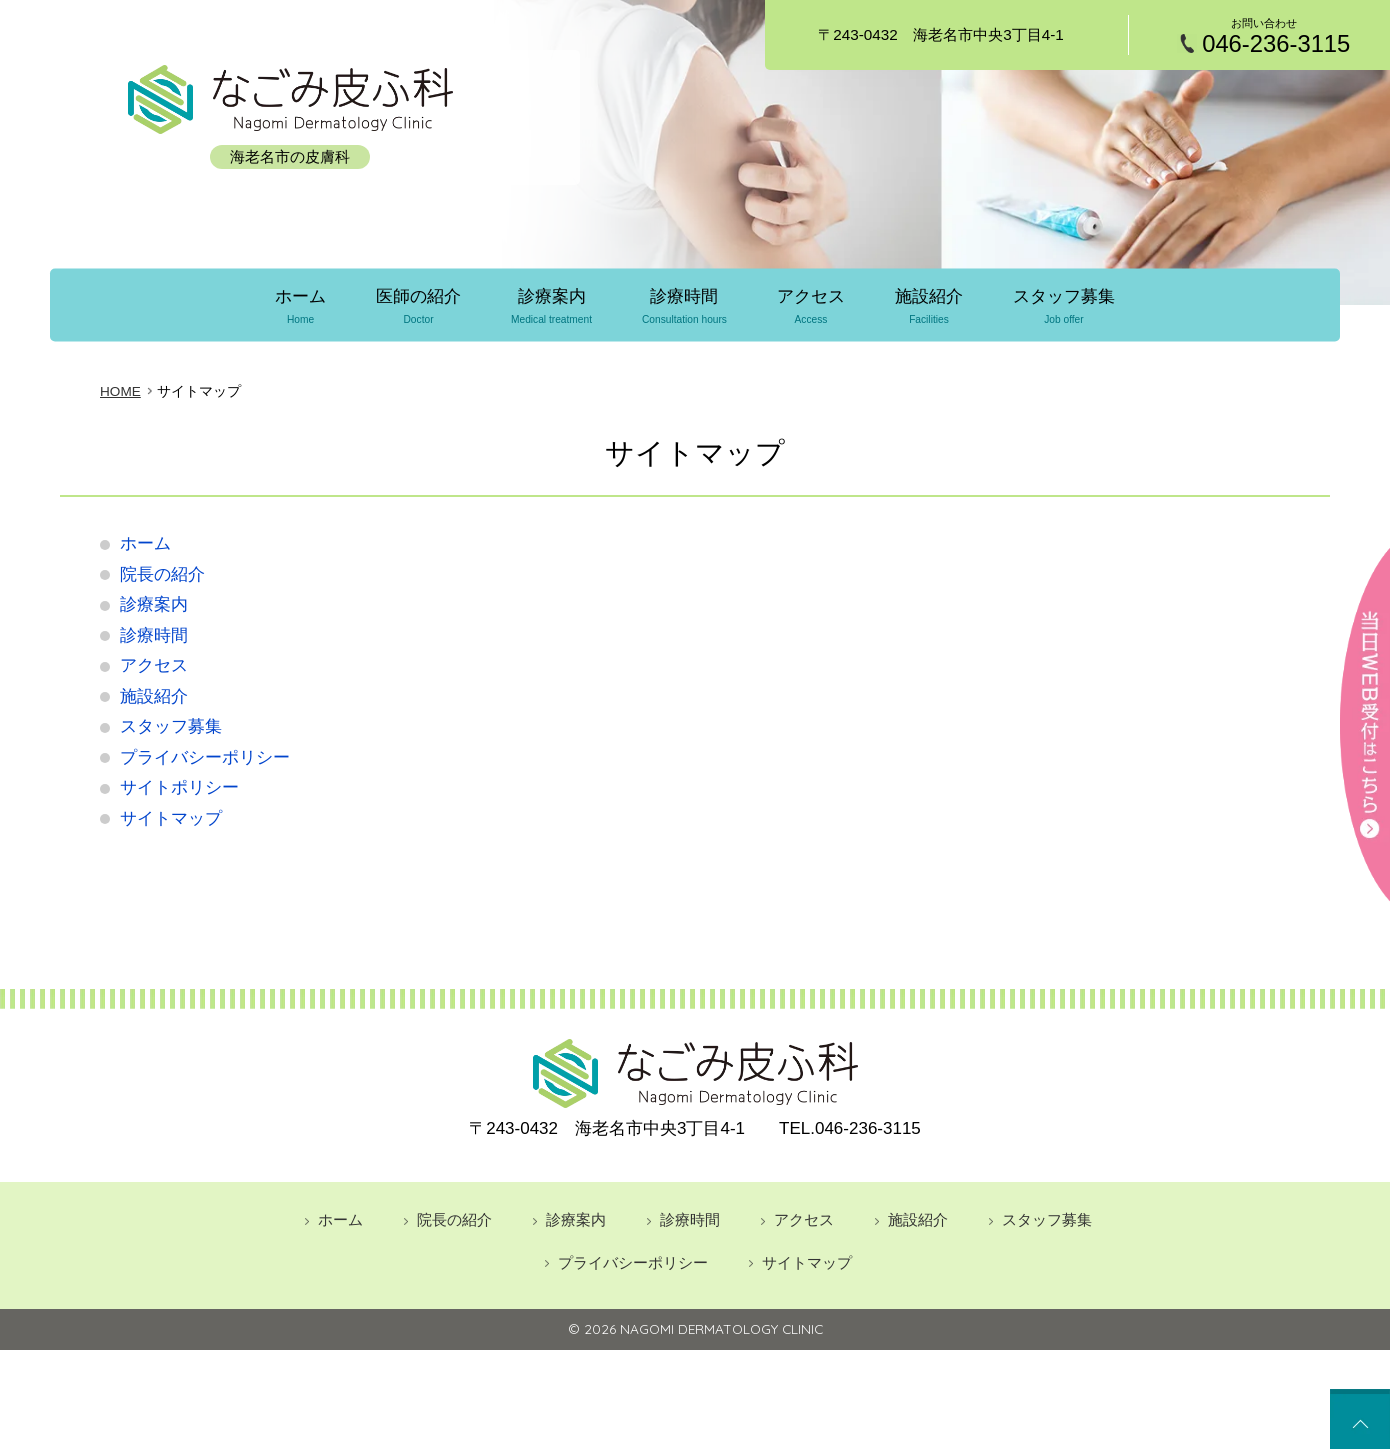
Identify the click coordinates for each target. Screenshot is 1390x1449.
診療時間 (684, 306)
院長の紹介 (162, 572)
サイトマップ (171, 816)
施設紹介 (931, 306)
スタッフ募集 (1067, 306)
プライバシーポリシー (205, 755)
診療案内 (550, 306)
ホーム (297, 306)
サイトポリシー (179, 786)
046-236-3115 (1276, 44)
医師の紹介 (416, 306)
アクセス (812, 306)
